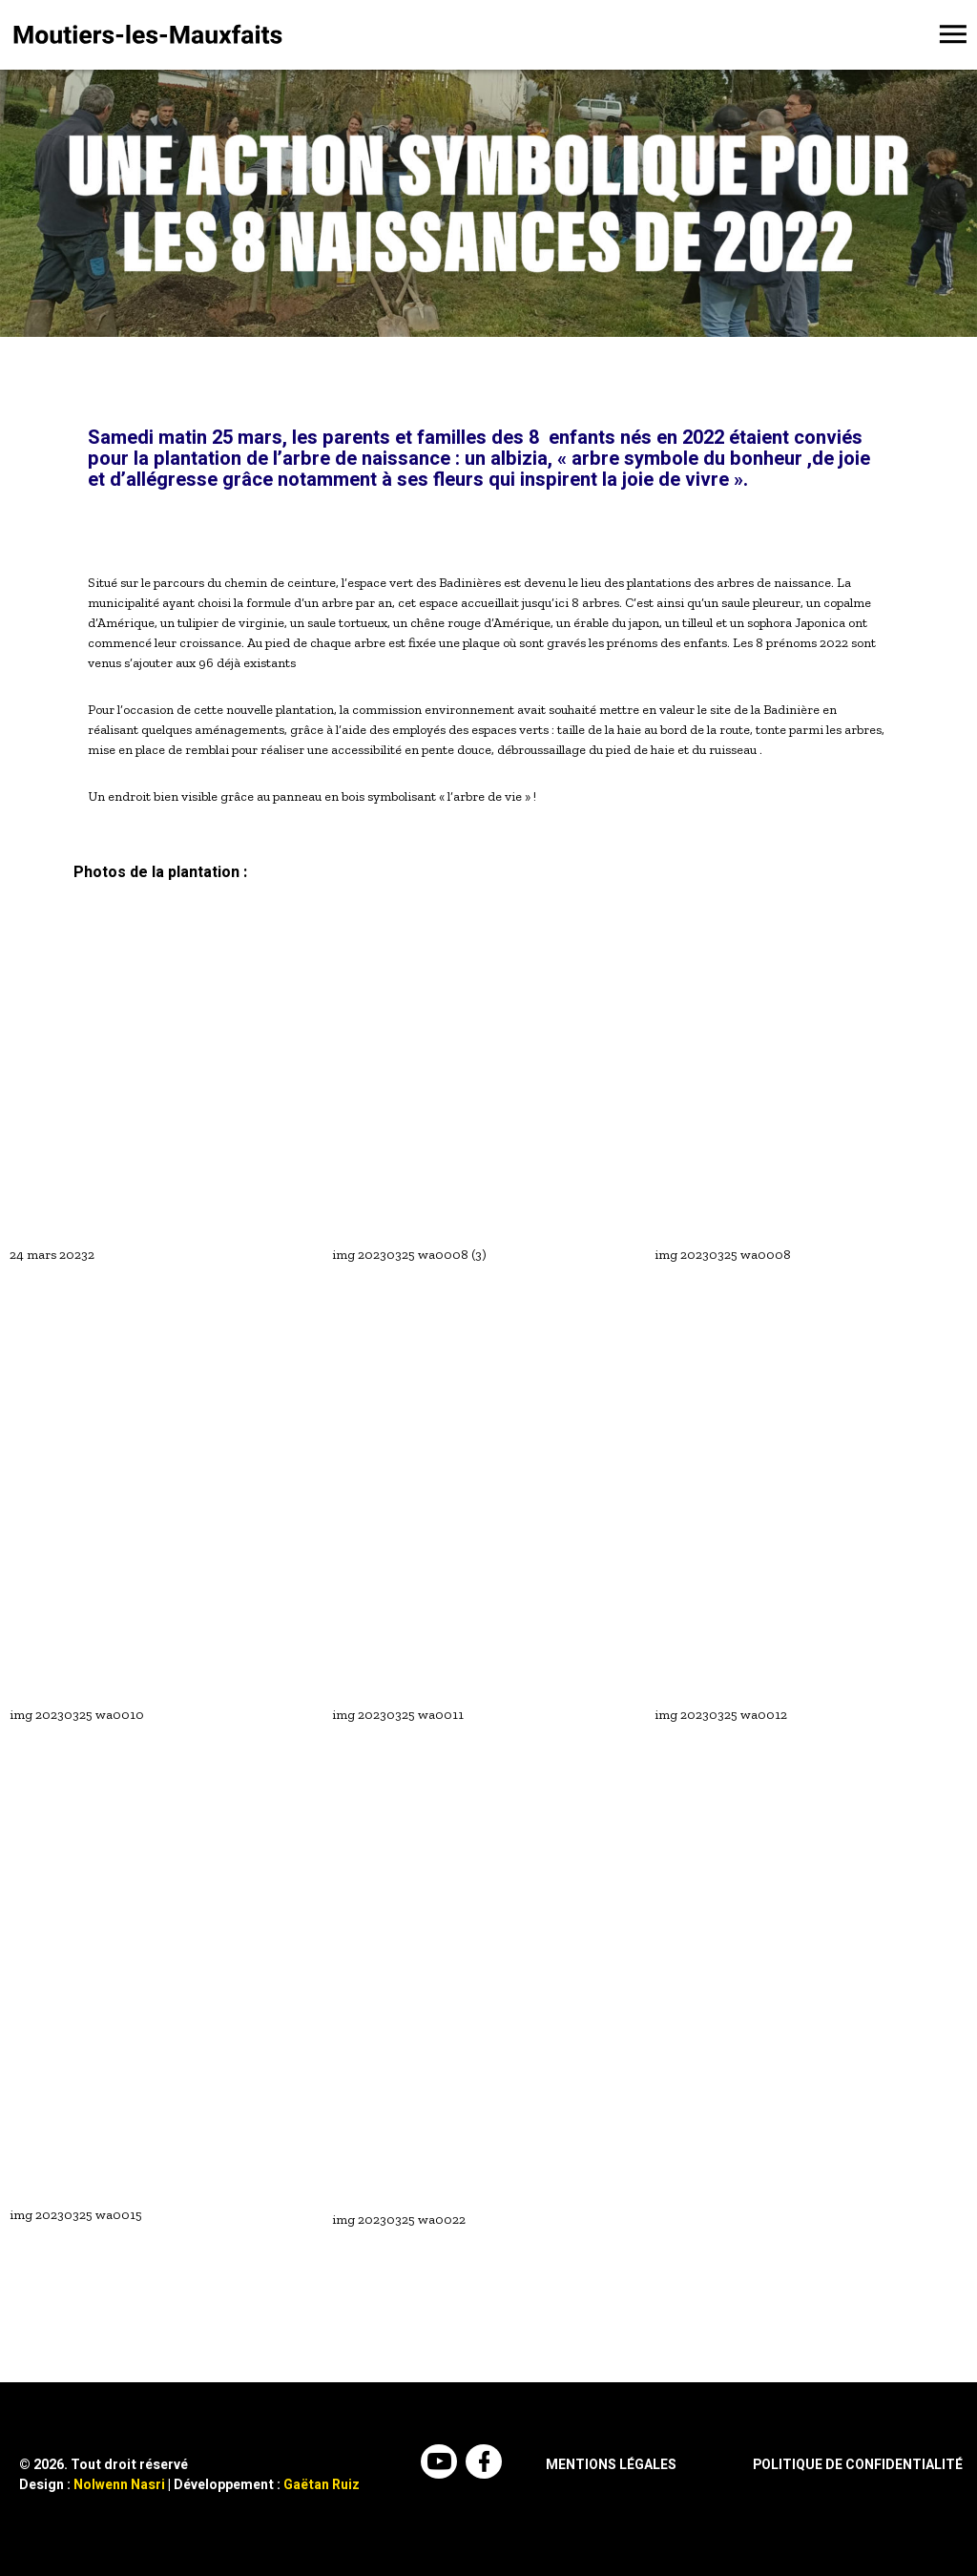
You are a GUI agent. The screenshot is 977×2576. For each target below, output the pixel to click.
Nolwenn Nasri (119, 2485)
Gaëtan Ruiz (321, 2485)
